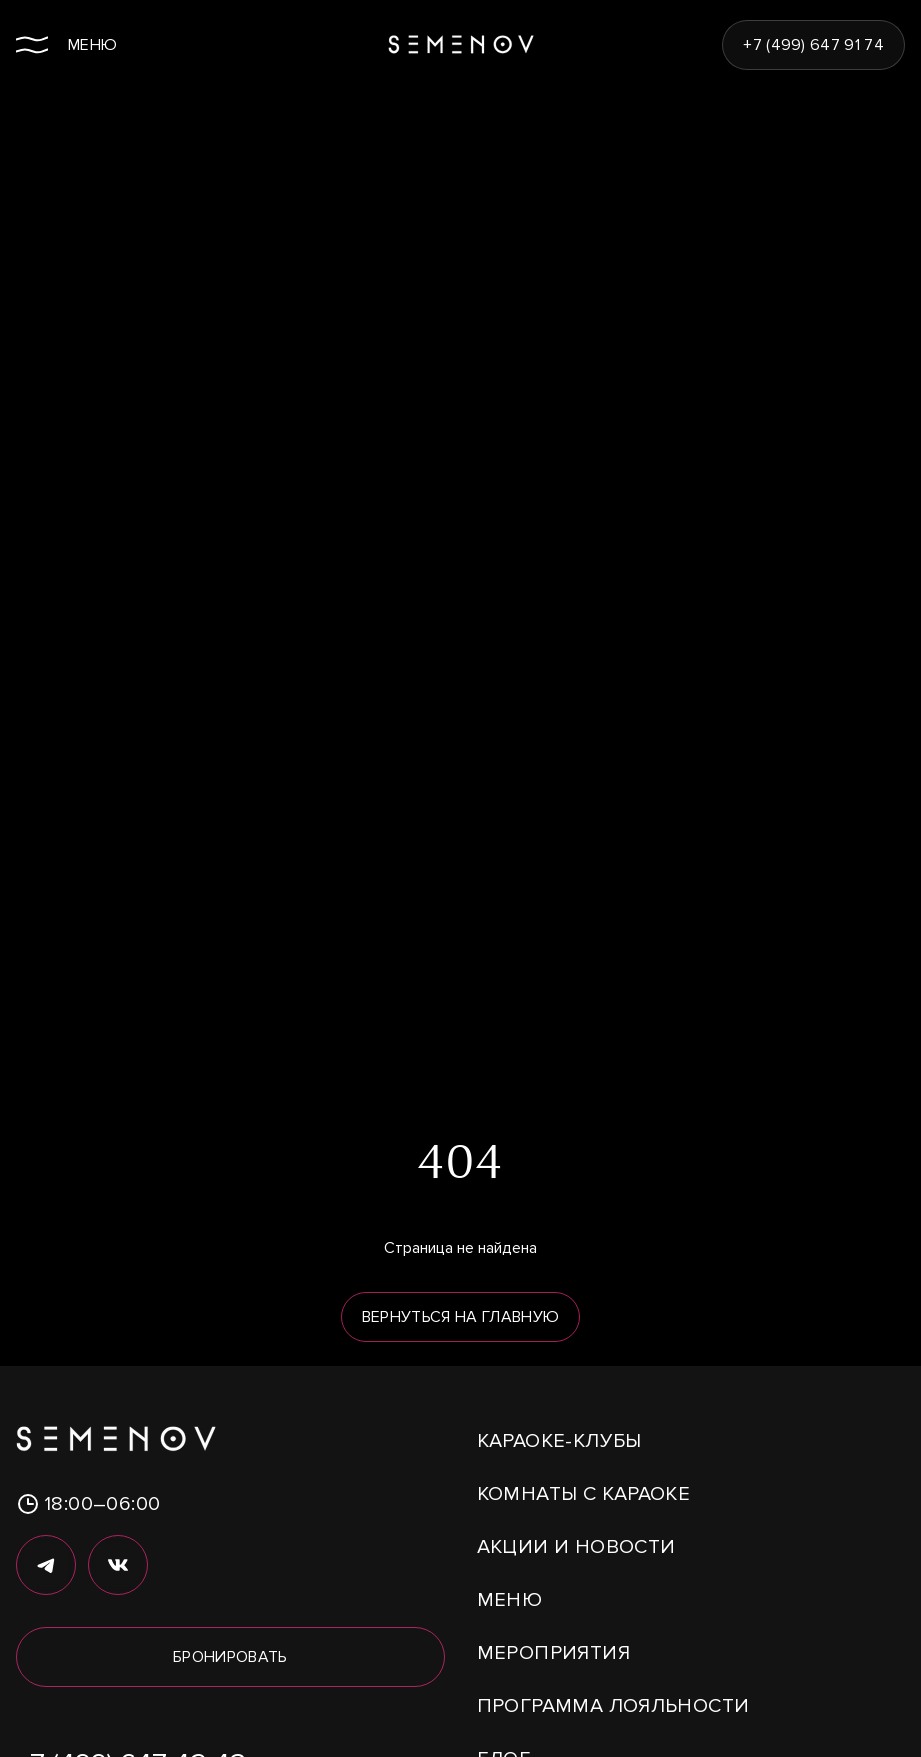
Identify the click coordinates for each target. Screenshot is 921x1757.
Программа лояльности (613, 1706)
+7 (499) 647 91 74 (813, 45)
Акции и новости (576, 1547)
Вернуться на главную (460, 1317)
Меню (510, 1600)
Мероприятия (553, 1653)
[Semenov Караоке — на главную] (461, 45)
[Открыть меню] (66, 45)
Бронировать (230, 1657)
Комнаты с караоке (584, 1494)
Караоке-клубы (559, 1441)
